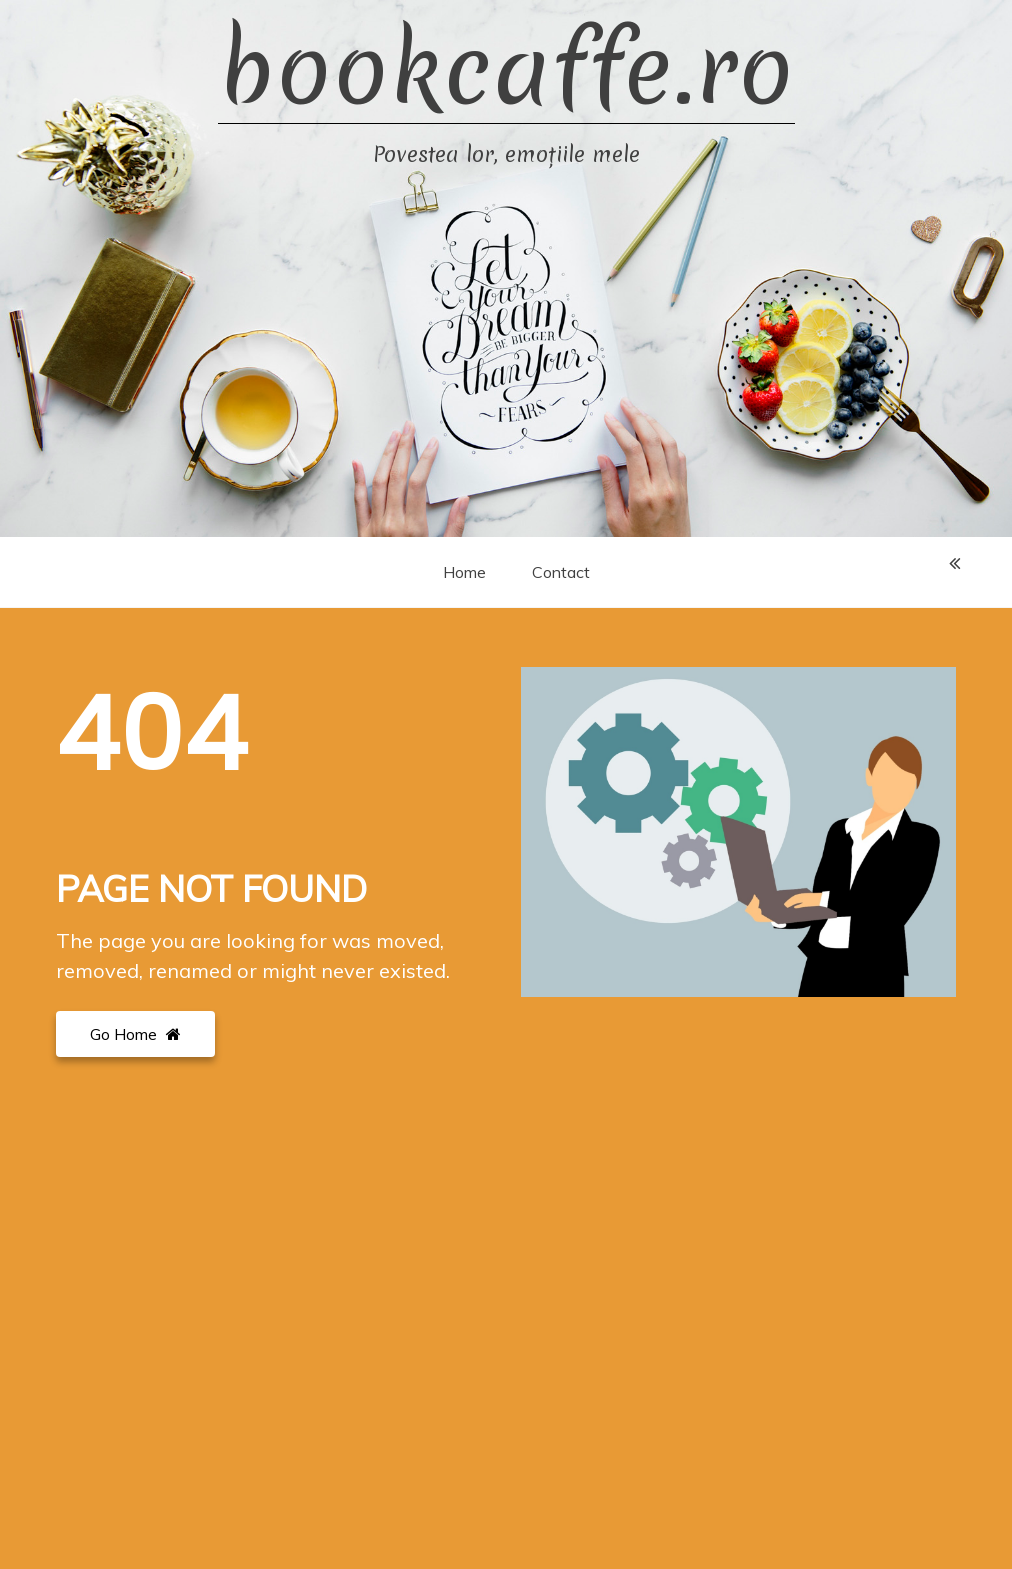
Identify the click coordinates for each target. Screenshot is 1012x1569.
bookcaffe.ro (506, 69)
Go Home (135, 1034)
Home (464, 572)
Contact (561, 572)
